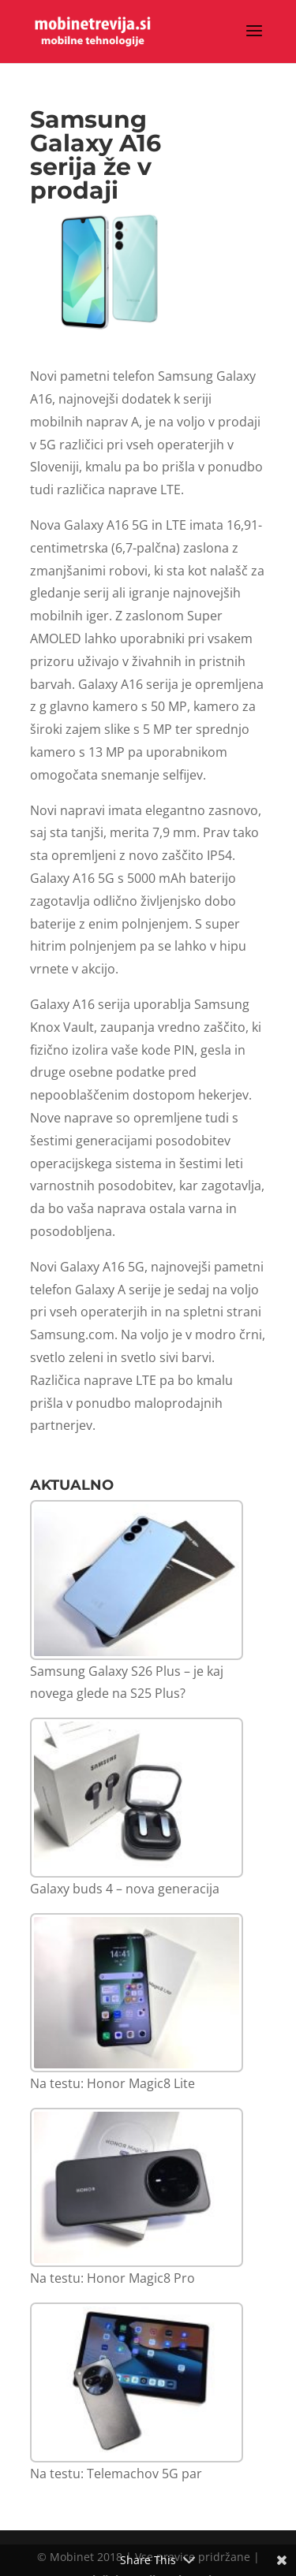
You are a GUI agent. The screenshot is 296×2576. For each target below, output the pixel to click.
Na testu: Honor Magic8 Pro (112, 2278)
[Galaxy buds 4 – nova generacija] (136, 1798)
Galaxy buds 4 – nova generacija (124, 1888)
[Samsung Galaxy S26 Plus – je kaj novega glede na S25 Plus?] (136, 1580)
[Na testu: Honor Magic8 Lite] (136, 1993)
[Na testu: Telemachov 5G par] (136, 2382)
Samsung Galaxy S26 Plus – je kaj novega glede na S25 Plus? (126, 1682)
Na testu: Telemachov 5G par (116, 2473)
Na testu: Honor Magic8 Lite (112, 2083)
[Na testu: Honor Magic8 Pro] (136, 2188)
